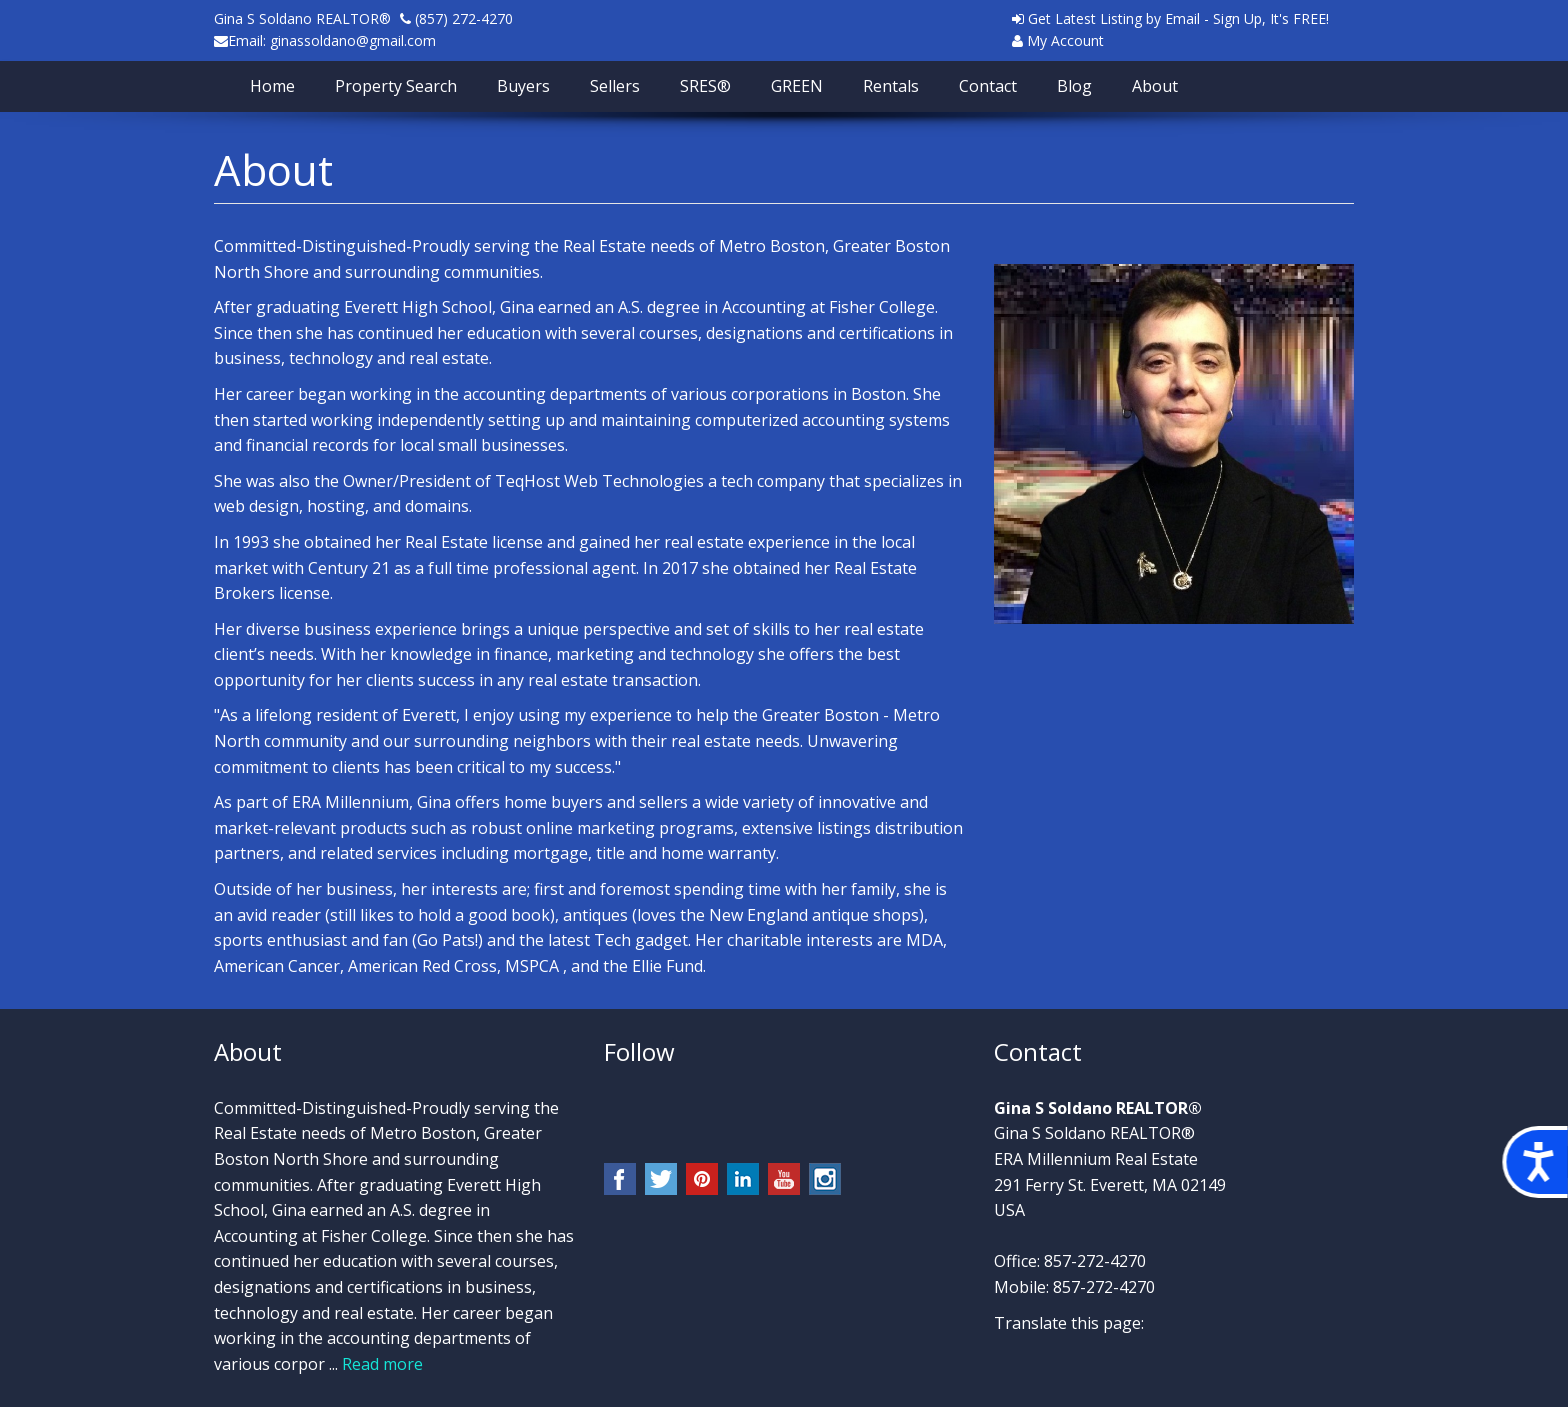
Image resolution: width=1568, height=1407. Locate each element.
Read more (382, 1364)
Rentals (891, 86)
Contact (988, 86)
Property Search (396, 86)
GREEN (797, 86)
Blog (1074, 86)
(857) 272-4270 (462, 18)
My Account (1058, 40)
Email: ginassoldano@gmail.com (332, 40)
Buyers (523, 86)
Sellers (615, 86)
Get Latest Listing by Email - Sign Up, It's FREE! (1170, 18)
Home (272, 86)
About (1155, 86)
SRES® (705, 86)
